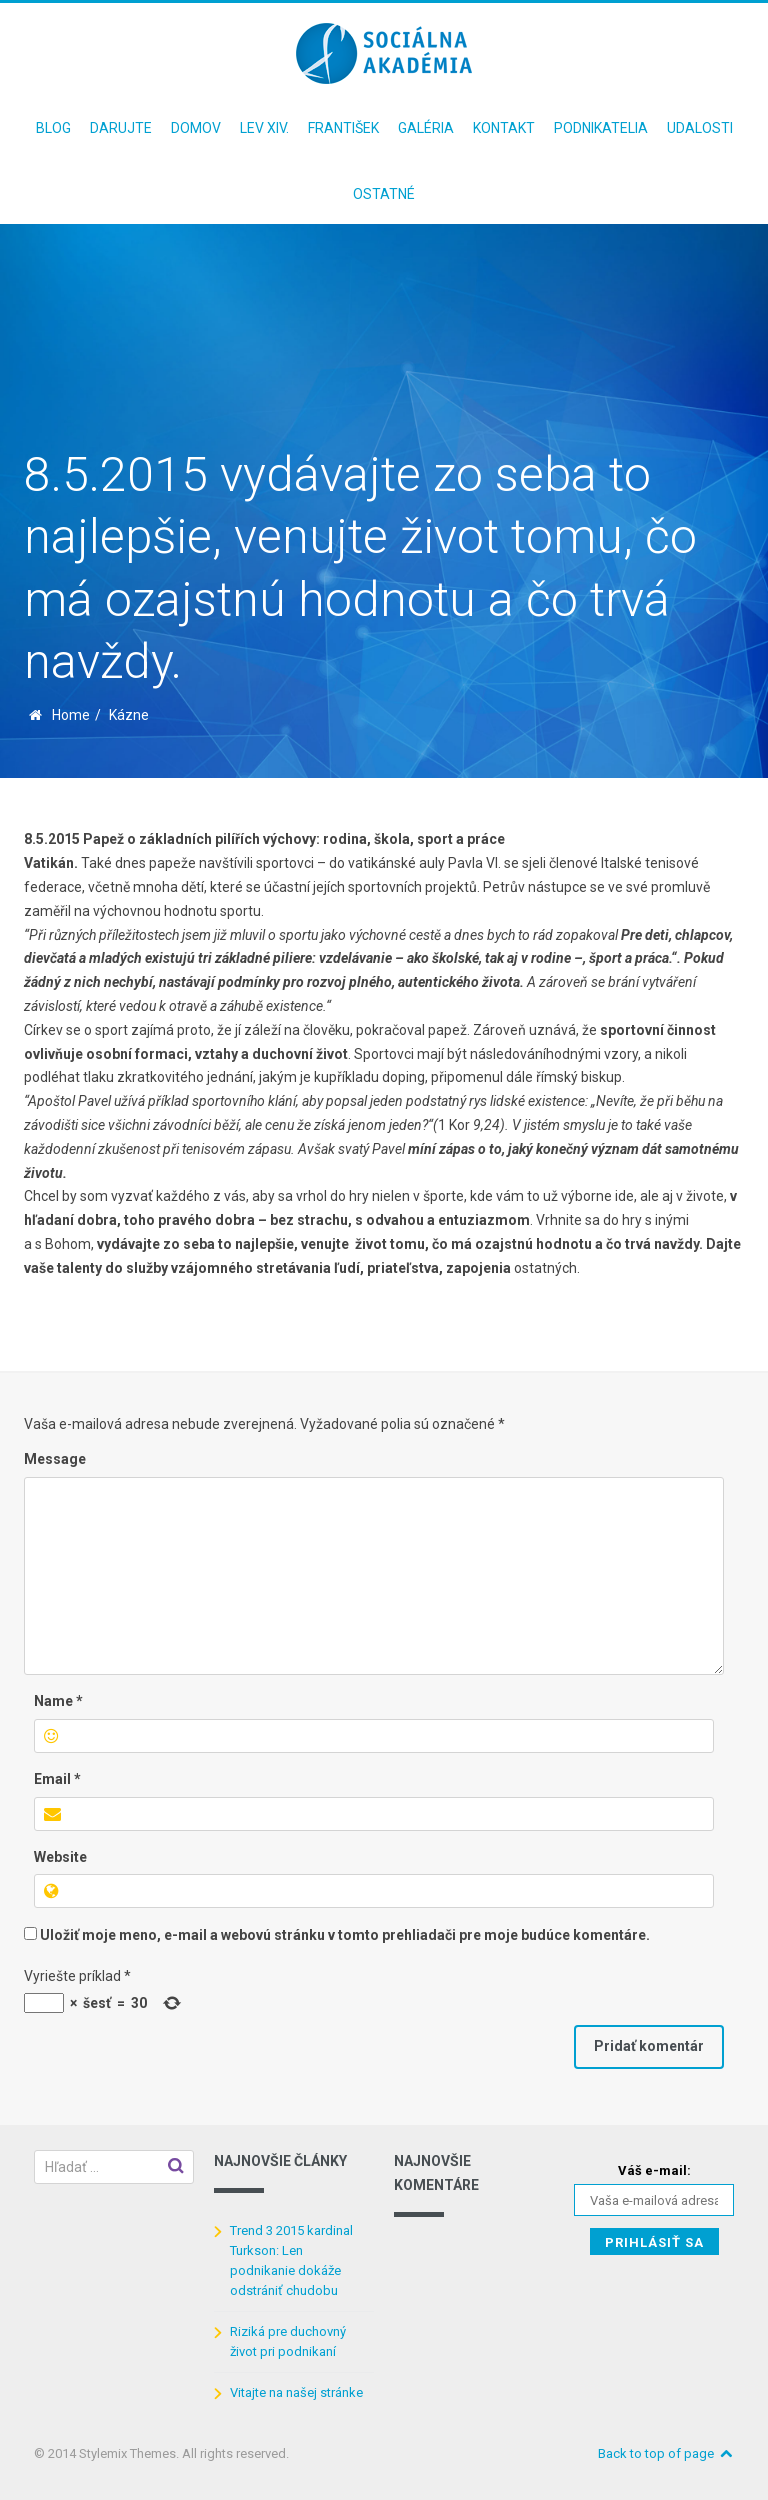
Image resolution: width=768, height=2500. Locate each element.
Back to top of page (666, 2453)
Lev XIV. (264, 128)
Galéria (426, 128)
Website (60, 1857)
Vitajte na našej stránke (296, 2392)
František (343, 128)
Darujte (121, 128)
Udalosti (700, 128)
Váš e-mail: (654, 2170)
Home (71, 715)
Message (55, 1459)
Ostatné (384, 194)
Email (57, 1779)
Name (58, 1701)
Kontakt (504, 128)
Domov (196, 128)
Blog (53, 128)
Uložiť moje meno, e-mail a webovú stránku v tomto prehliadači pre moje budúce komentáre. (345, 1935)
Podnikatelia (601, 128)
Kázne (129, 715)
